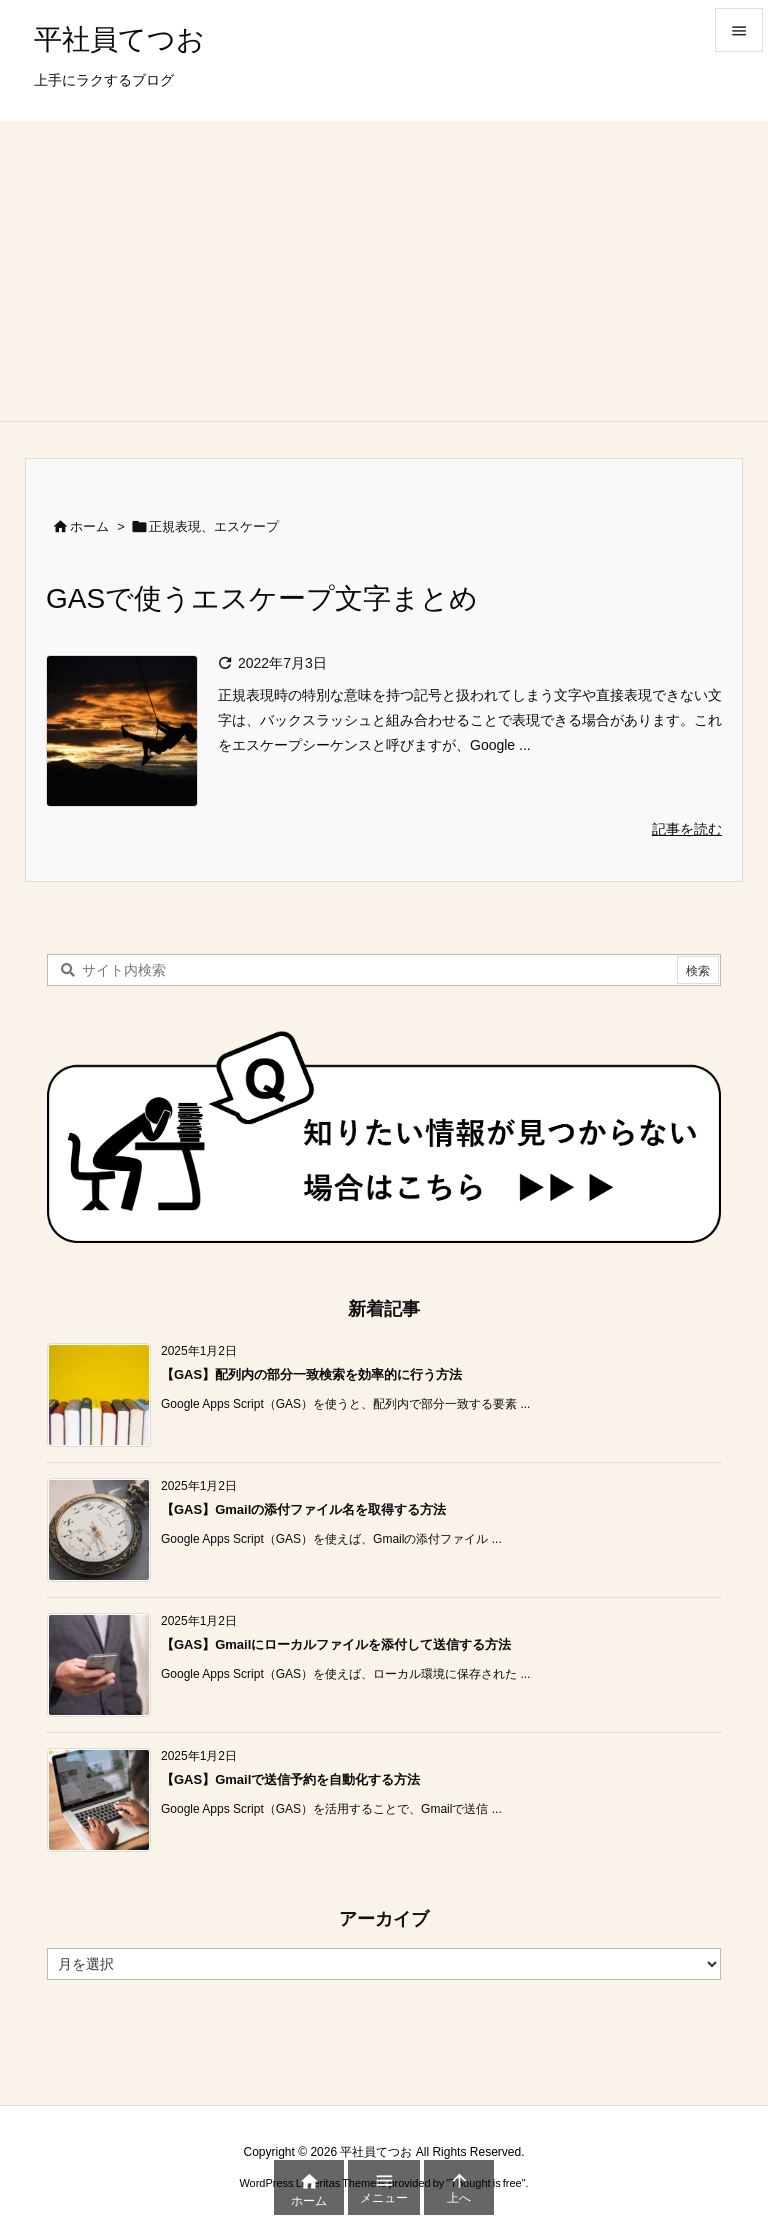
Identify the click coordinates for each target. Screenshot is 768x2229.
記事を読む (687, 829)
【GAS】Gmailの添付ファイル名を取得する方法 (303, 1509)
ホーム (89, 526)
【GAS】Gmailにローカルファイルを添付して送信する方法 (336, 1644)
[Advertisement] (384, 271)
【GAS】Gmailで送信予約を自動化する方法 (290, 1779)
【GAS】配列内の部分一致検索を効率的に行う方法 (311, 1374)
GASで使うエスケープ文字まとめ (262, 598)
